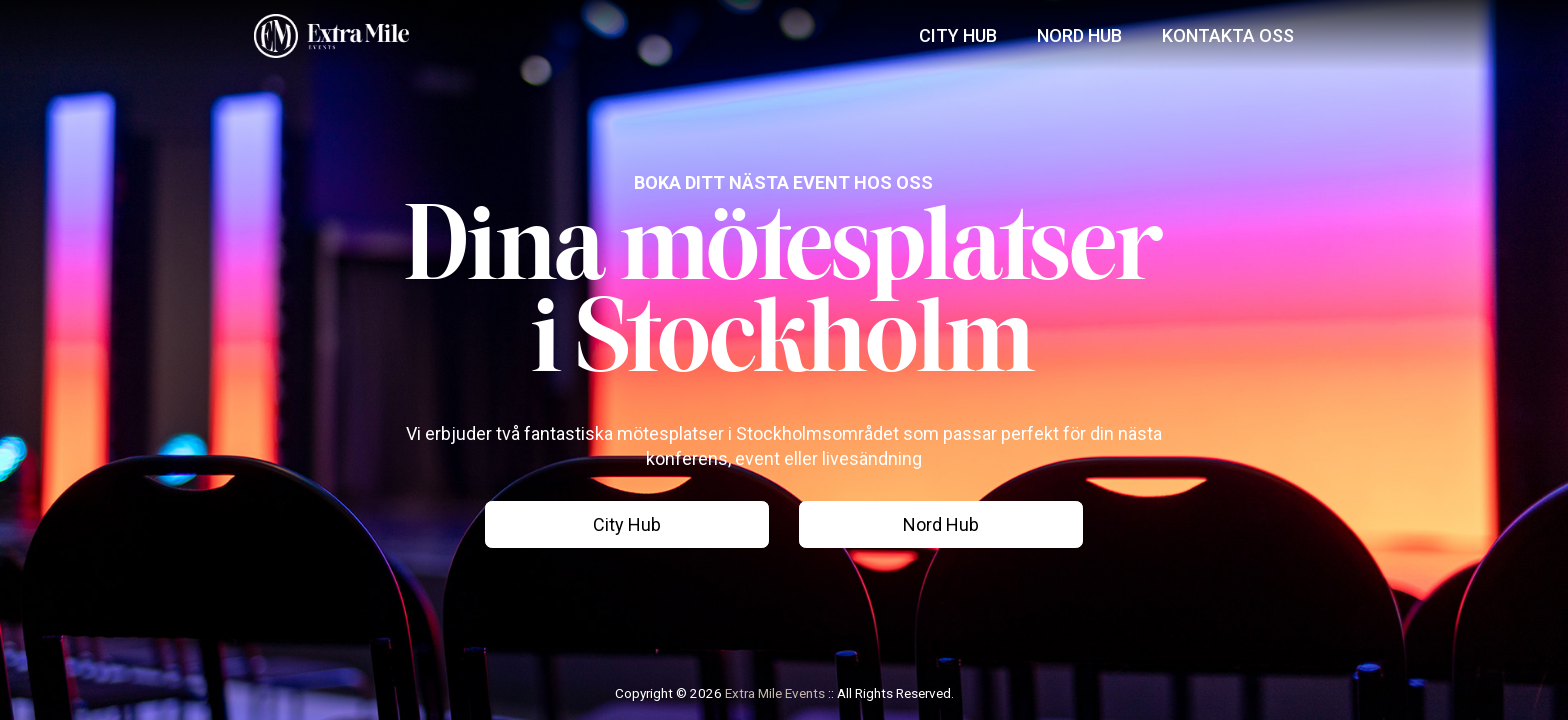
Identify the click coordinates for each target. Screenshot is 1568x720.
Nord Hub (1079, 35)
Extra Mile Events (775, 693)
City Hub (958, 35)
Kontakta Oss (1228, 35)
